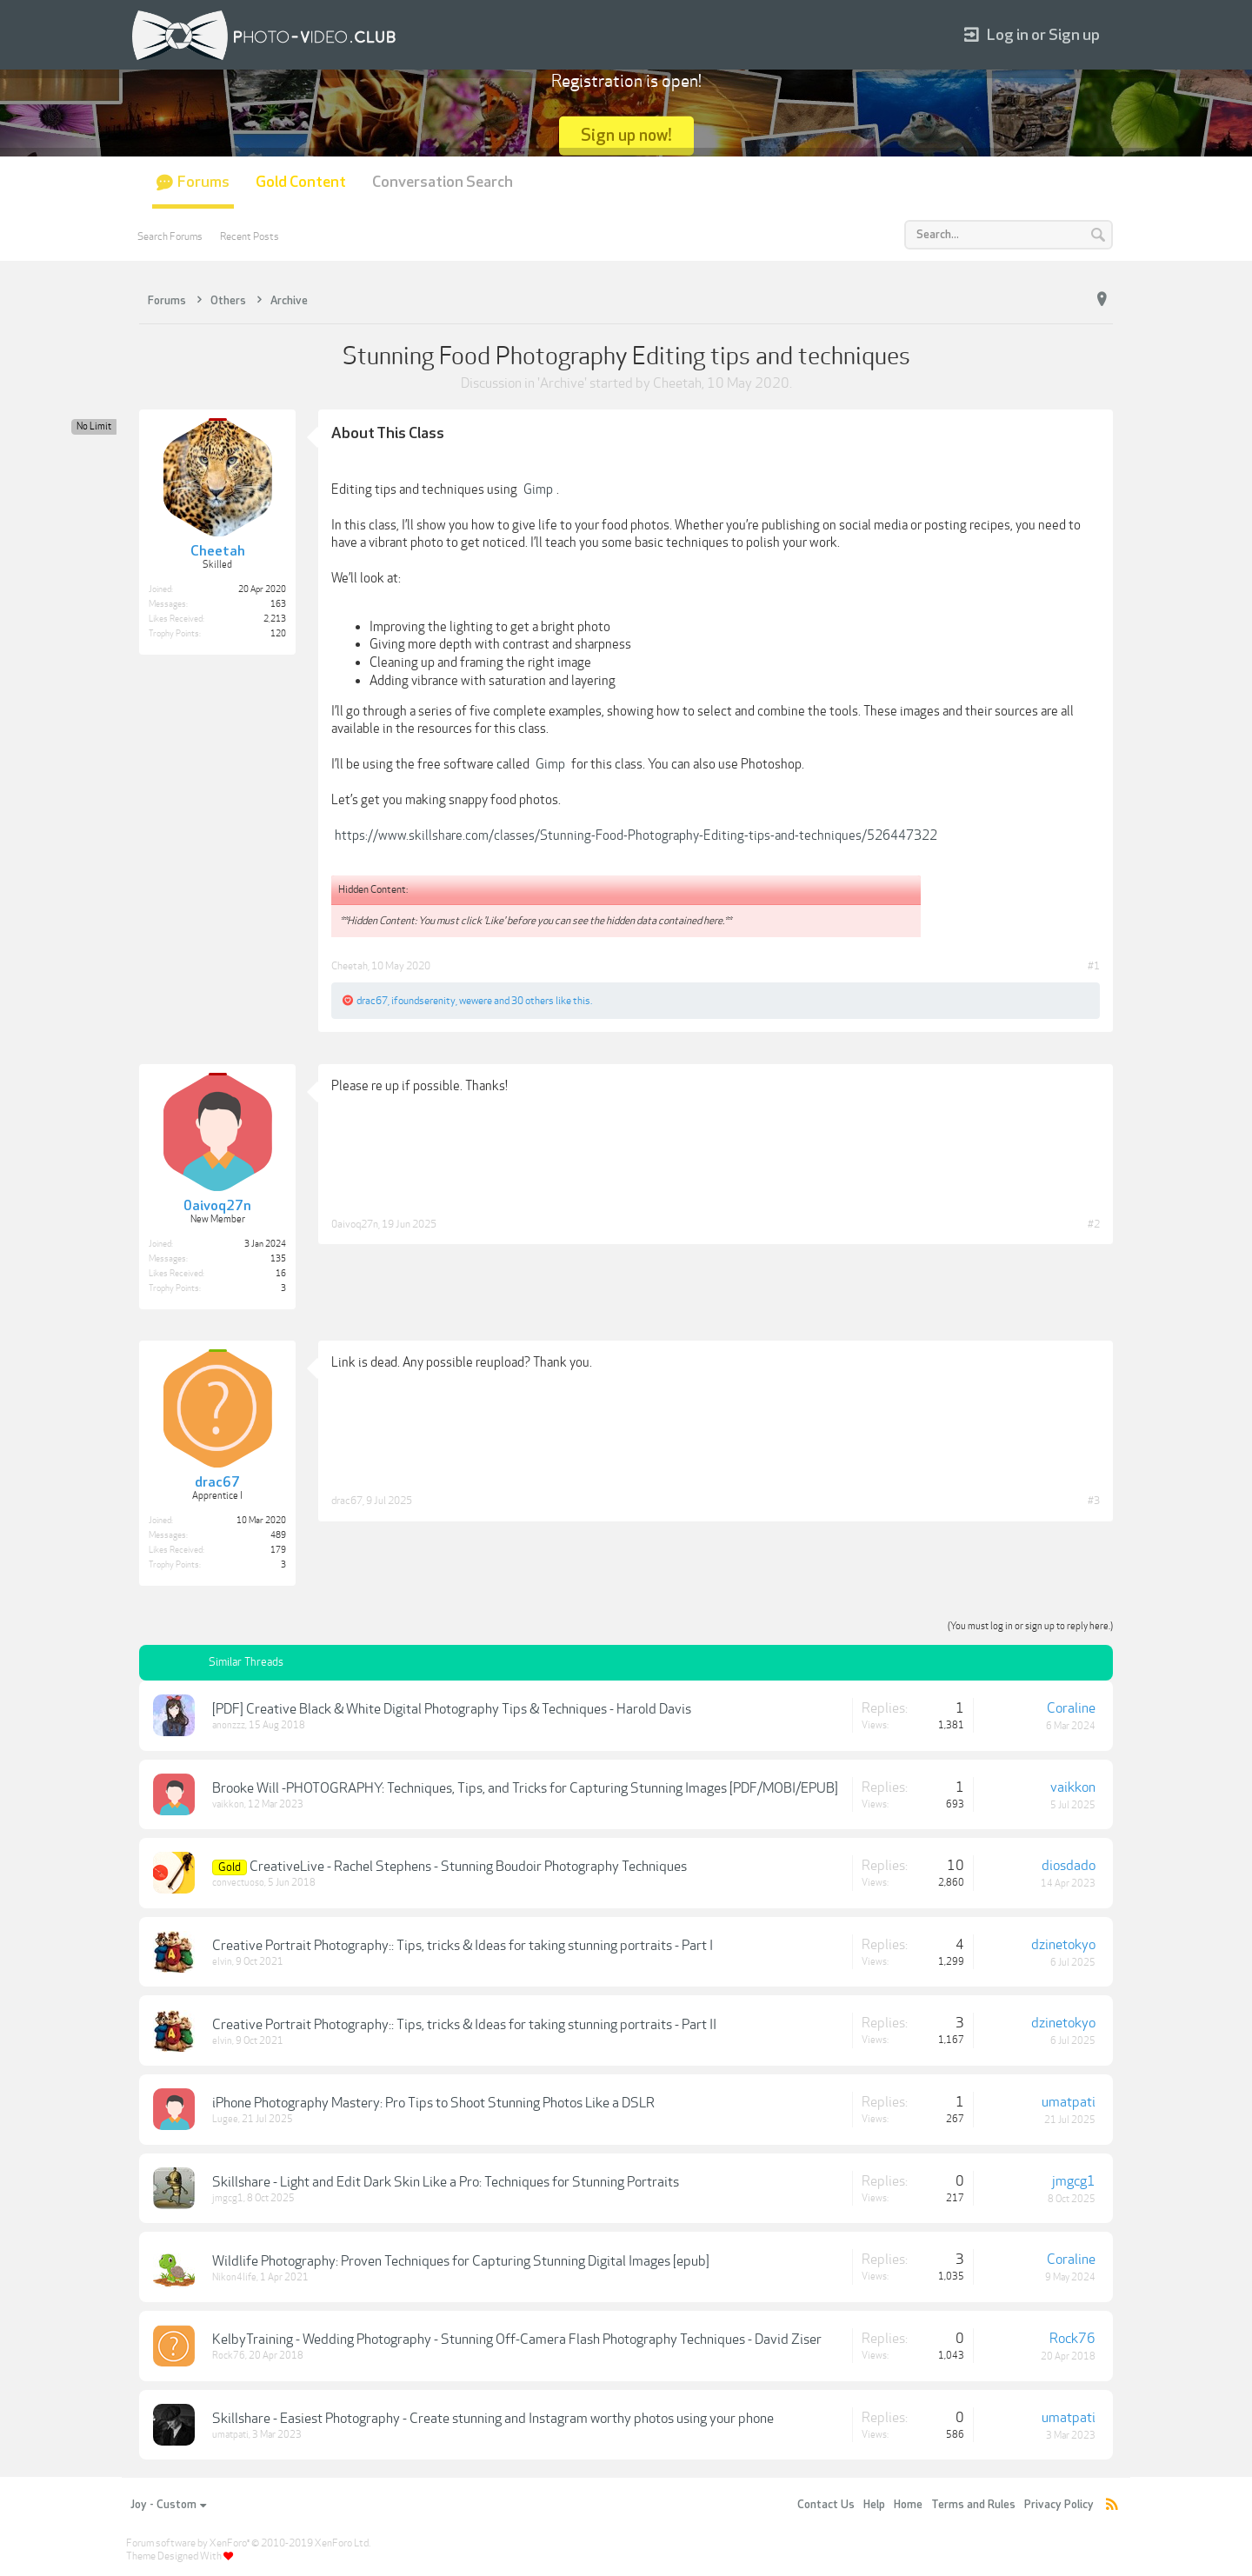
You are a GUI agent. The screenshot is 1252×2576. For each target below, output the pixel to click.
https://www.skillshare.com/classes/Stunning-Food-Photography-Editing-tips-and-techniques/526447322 (636, 835)
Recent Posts (249, 236)
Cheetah (677, 383)
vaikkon (228, 1804)
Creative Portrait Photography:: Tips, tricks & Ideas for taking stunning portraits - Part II (464, 2025)
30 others (532, 1001)
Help (874, 2505)
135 (278, 1259)
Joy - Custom (168, 2505)
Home (908, 2505)
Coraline (1071, 1708)
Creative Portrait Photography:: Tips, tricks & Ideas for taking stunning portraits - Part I (462, 1945)
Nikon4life (234, 2277)
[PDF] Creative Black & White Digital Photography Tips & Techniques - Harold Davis (451, 1709)
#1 (1094, 966)
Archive (562, 383)
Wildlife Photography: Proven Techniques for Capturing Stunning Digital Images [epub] (460, 2261)
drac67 (372, 1001)
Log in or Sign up (1032, 35)
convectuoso (238, 1882)
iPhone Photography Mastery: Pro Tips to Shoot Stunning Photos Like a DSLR (433, 2103)
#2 (1094, 1224)
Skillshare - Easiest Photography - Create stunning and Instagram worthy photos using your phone (493, 2418)
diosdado (1069, 1865)
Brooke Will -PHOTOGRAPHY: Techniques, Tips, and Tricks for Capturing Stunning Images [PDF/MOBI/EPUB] (525, 1788)
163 (278, 604)
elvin (222, 1961)
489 (278, 1535)
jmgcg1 (227, 2198)
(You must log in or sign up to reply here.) (1030, 1626)
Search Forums (170, 236)
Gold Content (301, 182)
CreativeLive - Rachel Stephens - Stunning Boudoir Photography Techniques (468, 1866)
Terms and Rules (973, 2505)
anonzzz (228, 1725)
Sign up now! (626, 135)
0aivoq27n (354, 1224)
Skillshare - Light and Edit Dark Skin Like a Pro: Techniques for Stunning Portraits (445, 2182)
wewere (475, 1001)
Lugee (225, 2119)
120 (278, 634)
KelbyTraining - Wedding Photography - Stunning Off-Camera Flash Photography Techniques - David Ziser (517, 2339)
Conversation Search (442, 182)
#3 (1094, 1500)
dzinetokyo (1063, 1945)
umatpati (1069, 2102)
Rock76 (228, 2355)
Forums (203, 182)
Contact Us (826, 2505)
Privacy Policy (1059, 2505)
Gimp (538, 489)
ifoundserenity (423, 1001)
